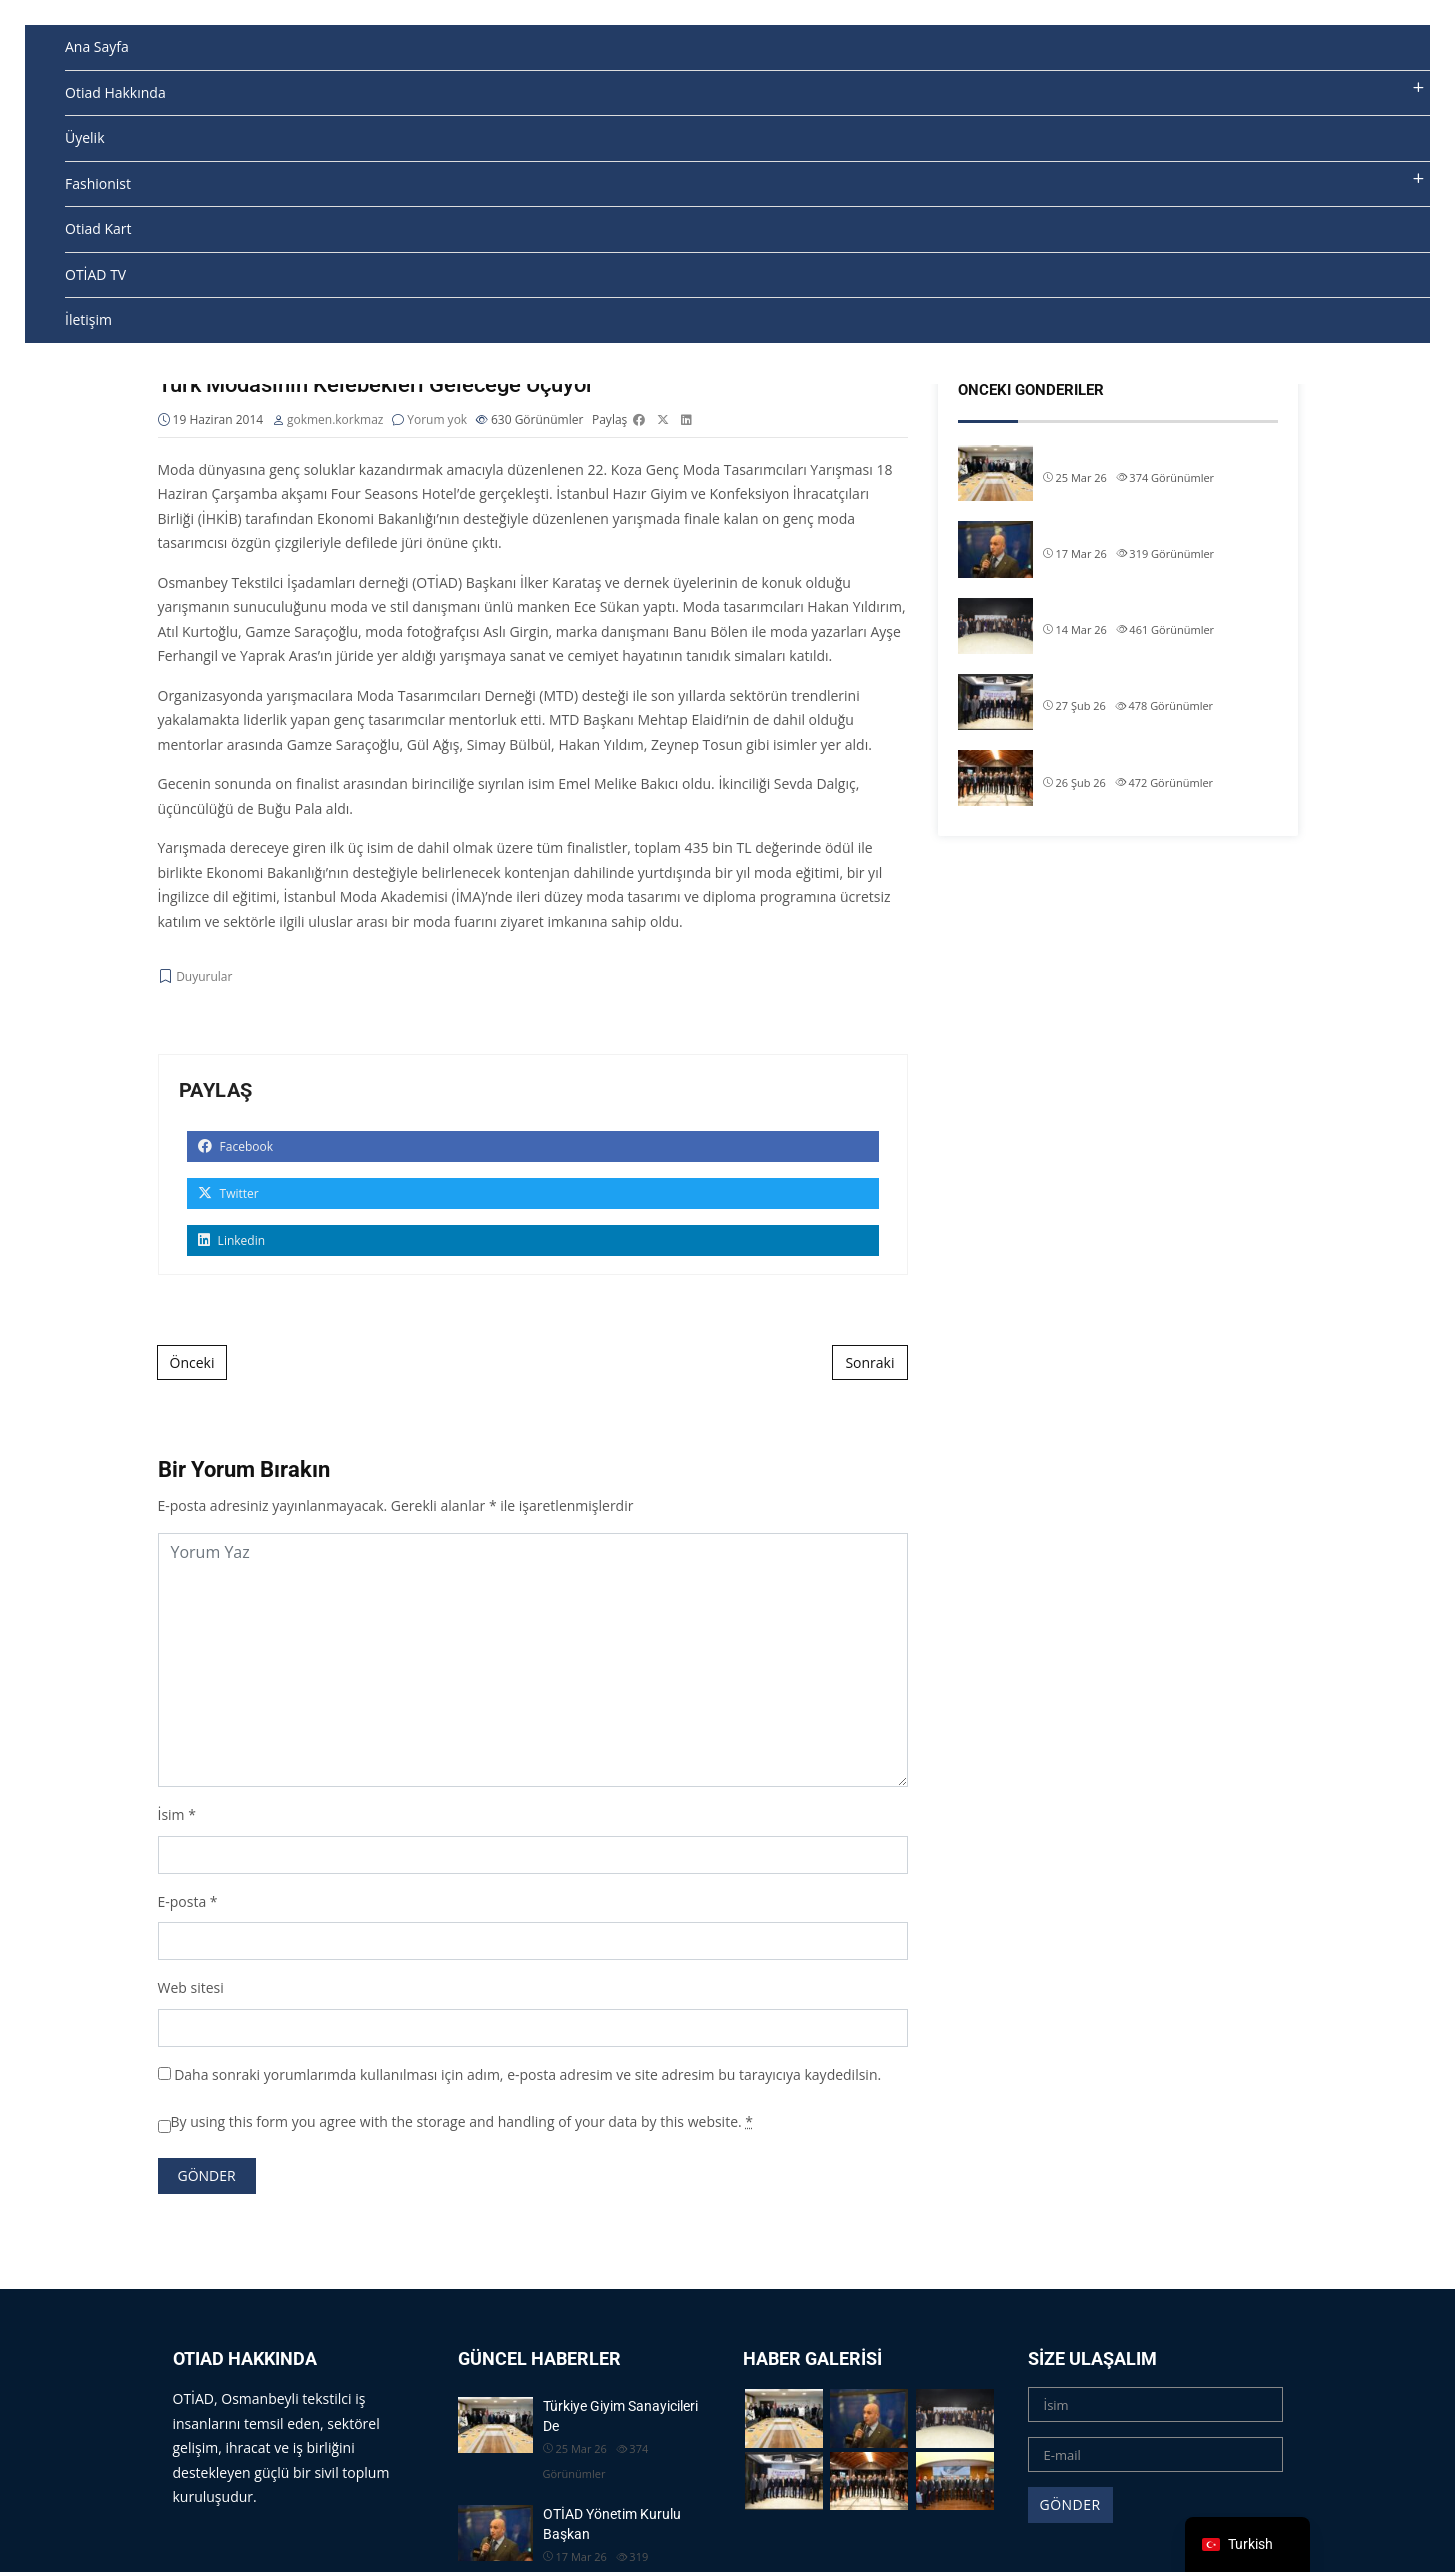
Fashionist (98, 183)
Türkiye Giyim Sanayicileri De (1130, 454)
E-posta (182, 1901)
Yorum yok (437, 420)
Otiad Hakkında (115, 92)
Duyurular (204, 977)
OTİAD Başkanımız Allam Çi (1127, 683)
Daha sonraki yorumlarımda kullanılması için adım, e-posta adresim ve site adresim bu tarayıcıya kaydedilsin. (527, 2074)
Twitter (228, 1194)
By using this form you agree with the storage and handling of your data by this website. (462, 2122)
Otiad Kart (98, 228)
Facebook (236, 1147)
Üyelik (85, 137)
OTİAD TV (95, 274)
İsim (171, 1815)
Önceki (192, 1363)
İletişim (88, 319)
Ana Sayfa (97, 46)
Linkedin (232, 1241)
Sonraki (869, 1363)
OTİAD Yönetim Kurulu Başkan (1137, 530)
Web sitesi (191, 1988)
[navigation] (1247, 2544)
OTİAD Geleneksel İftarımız (1125, 607)
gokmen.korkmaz (335, 420)
